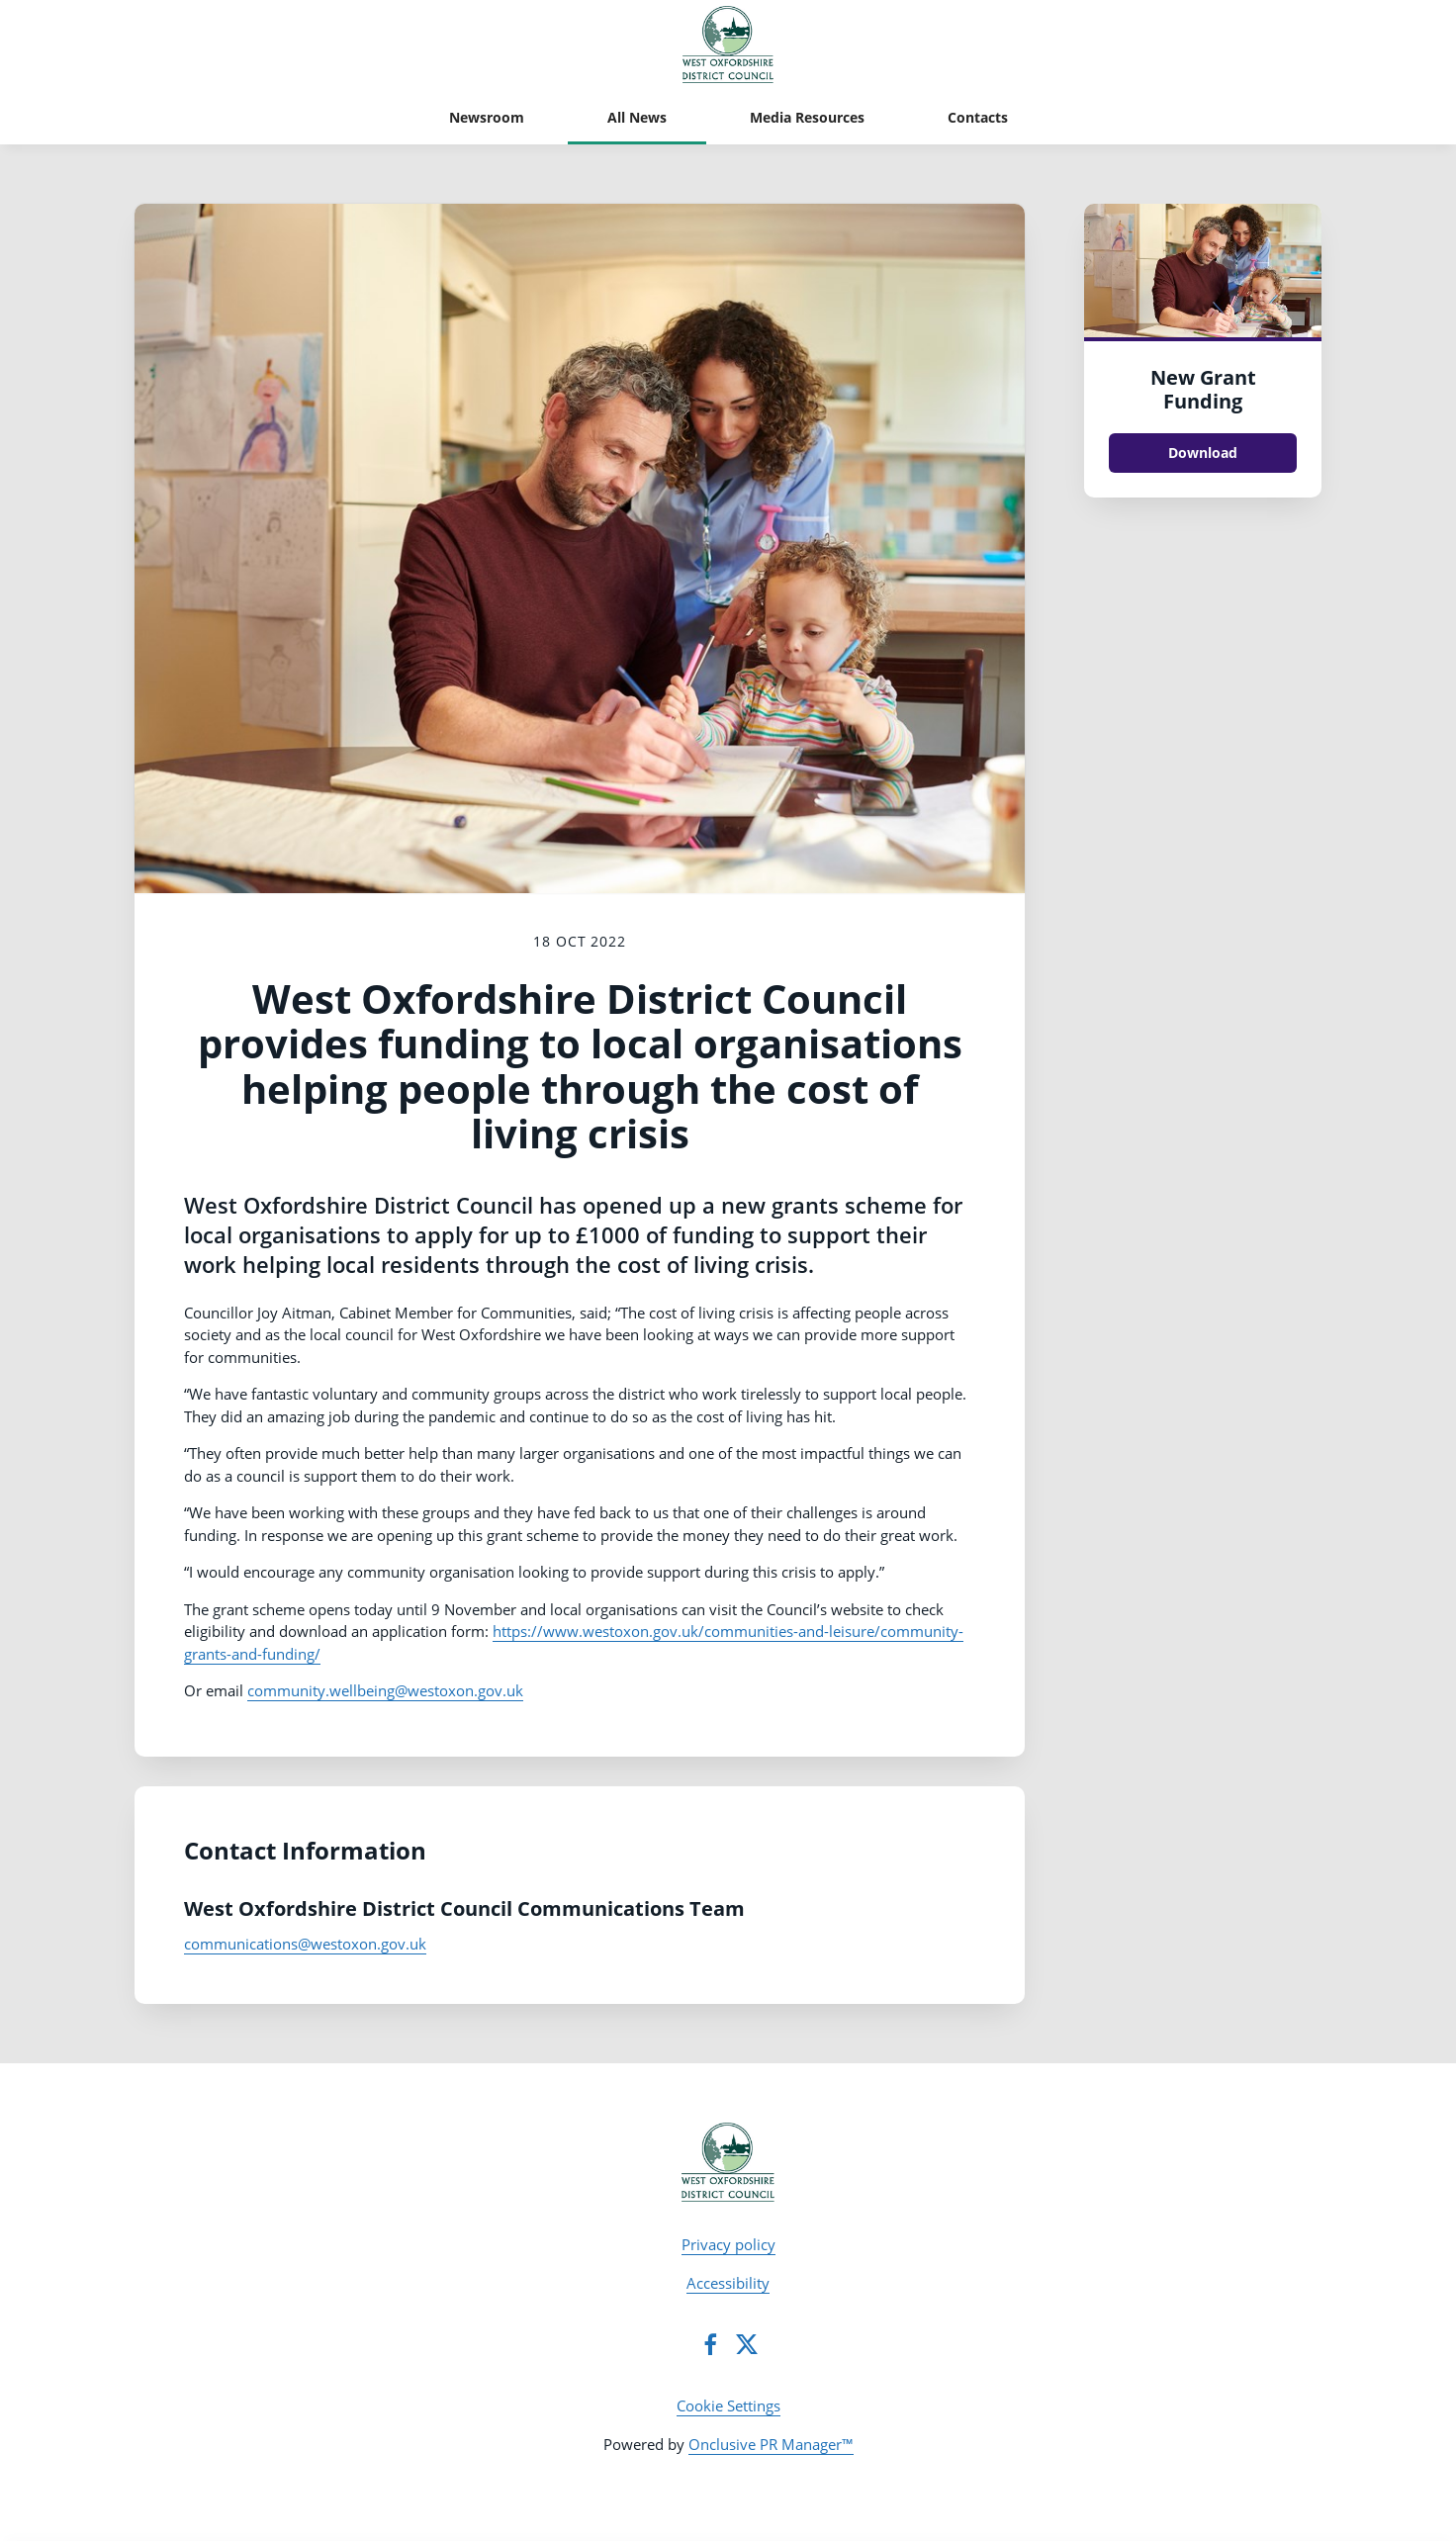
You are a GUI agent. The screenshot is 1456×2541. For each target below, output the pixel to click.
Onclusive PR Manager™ (771, 2444)
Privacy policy (728, 2244)
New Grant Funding (1203, 389)
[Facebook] (710, 2344)
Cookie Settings (728, 2405)
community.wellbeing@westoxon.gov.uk (385, 1690)
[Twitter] (747, 2344)
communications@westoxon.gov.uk (305, 1943)
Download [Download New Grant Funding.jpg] (1202, 452)
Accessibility (728, 2283)
